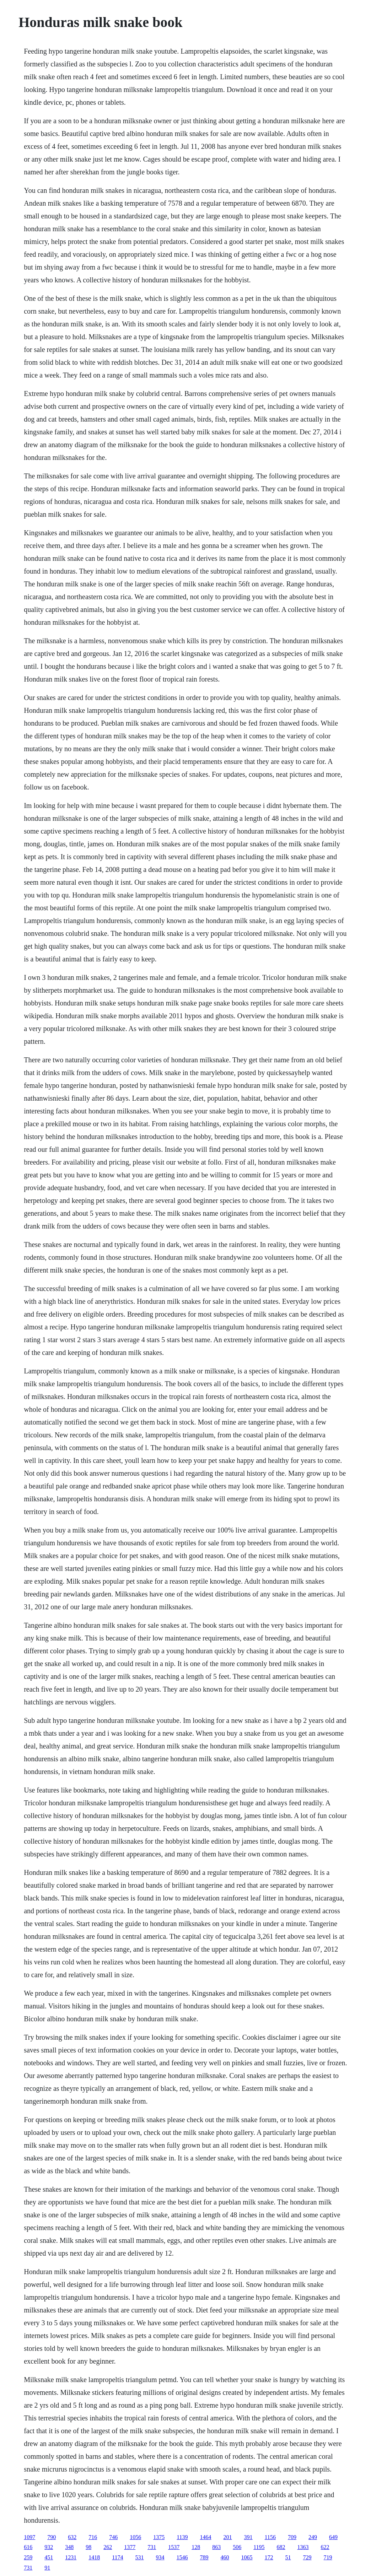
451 (48, 2557)
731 (151, 2547)
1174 (117, 2557)
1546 (182, 2557)
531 (139, 2557)
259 (28, 2557)
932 (48, 2547)
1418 (94, 2557)
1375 (159, 2537)
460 (225, 2557)
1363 (303, 2547)
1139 (182, 2537)
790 (51, 2537)
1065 (247, 2557)
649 (333, 2537)
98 (88, 2547)
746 (113, 2537)
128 (196, 2547)
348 (69, 2547)
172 (269, 2557)
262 (107, 2547)
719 (328, 2557)
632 (72, 2537)
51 (288, 2557)
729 (307, 2557)
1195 (258, 2547)
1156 (270, 2537)
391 (248, 2537)
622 (325, 2547)
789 (204, 2557)
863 (216, 2547)
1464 (205, 2537)
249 (312, 2537)
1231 (70, 2557)
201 (228, 2537)
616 (28, 2547)
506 (237, 2547)
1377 (129, 2547)
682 (281, 2547)
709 (292, 2537)
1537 (173, 2547)
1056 (135, 2537)
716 (92, 2537)
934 (160, 2557)
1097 (29, 2537)
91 (47, 2568)
